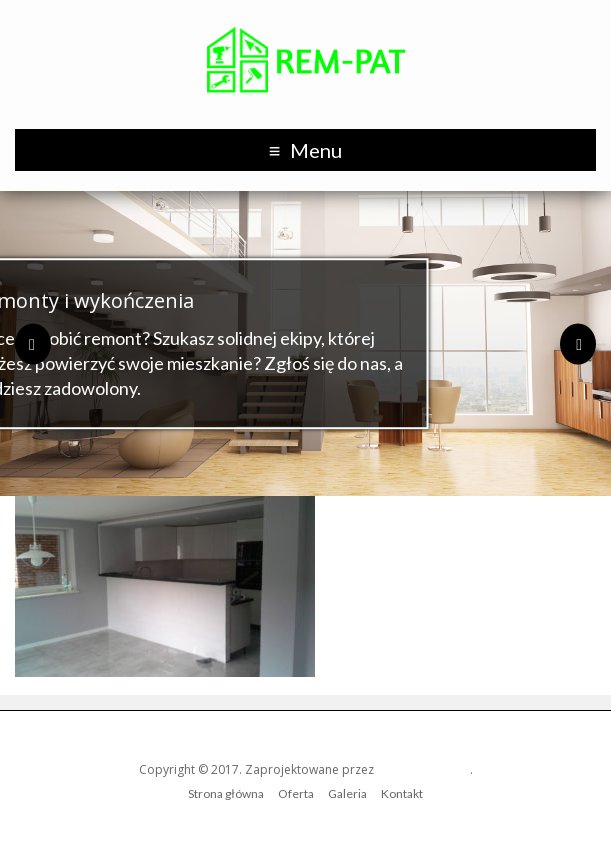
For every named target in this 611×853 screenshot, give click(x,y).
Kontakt (402, 793)
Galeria (347, 793)
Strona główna (226, 793)
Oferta (296, 793)
